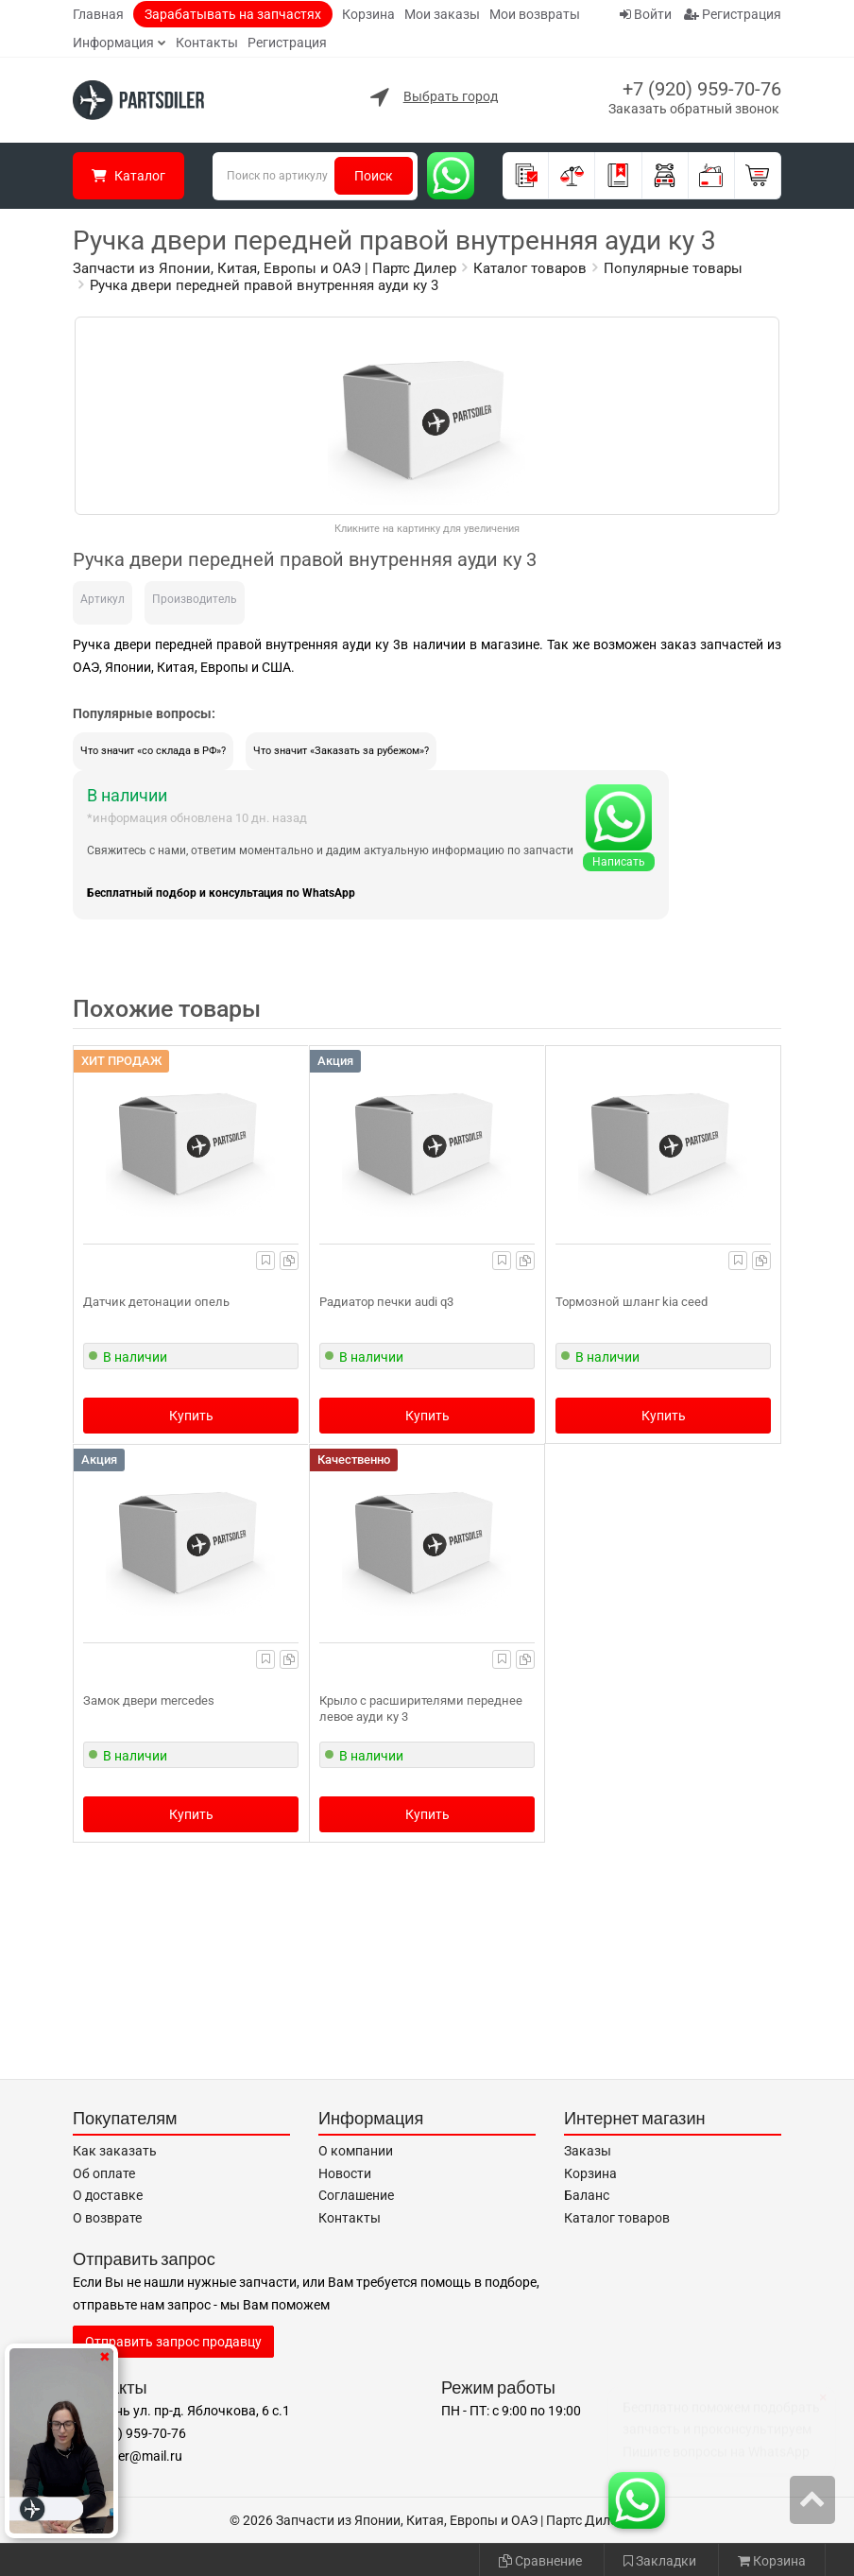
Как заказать (115, 2150)
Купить (191, 1415)
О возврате (107, 2217)
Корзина (368, 14)
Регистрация (287, 42)
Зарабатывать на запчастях (233, 14)
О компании (355, 2150)
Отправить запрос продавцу (173, 2341)
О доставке (108, 2195)
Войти (646, 14)
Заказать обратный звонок (693, 108)
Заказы (587, 2150)
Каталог (128, 175)
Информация (113, 42)
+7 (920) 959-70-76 (702, 88)
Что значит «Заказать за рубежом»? (341, 751)
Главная (98, 14)
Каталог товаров (617, 2217)
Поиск (373, 175)
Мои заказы (442, 14)
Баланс (586, 2195)
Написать (618, 861)
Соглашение (356, 2195)
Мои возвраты (534, 14)
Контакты (207, 42)
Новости (344, 2173)
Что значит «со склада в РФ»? (153, 751)
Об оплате (104, 2173)
